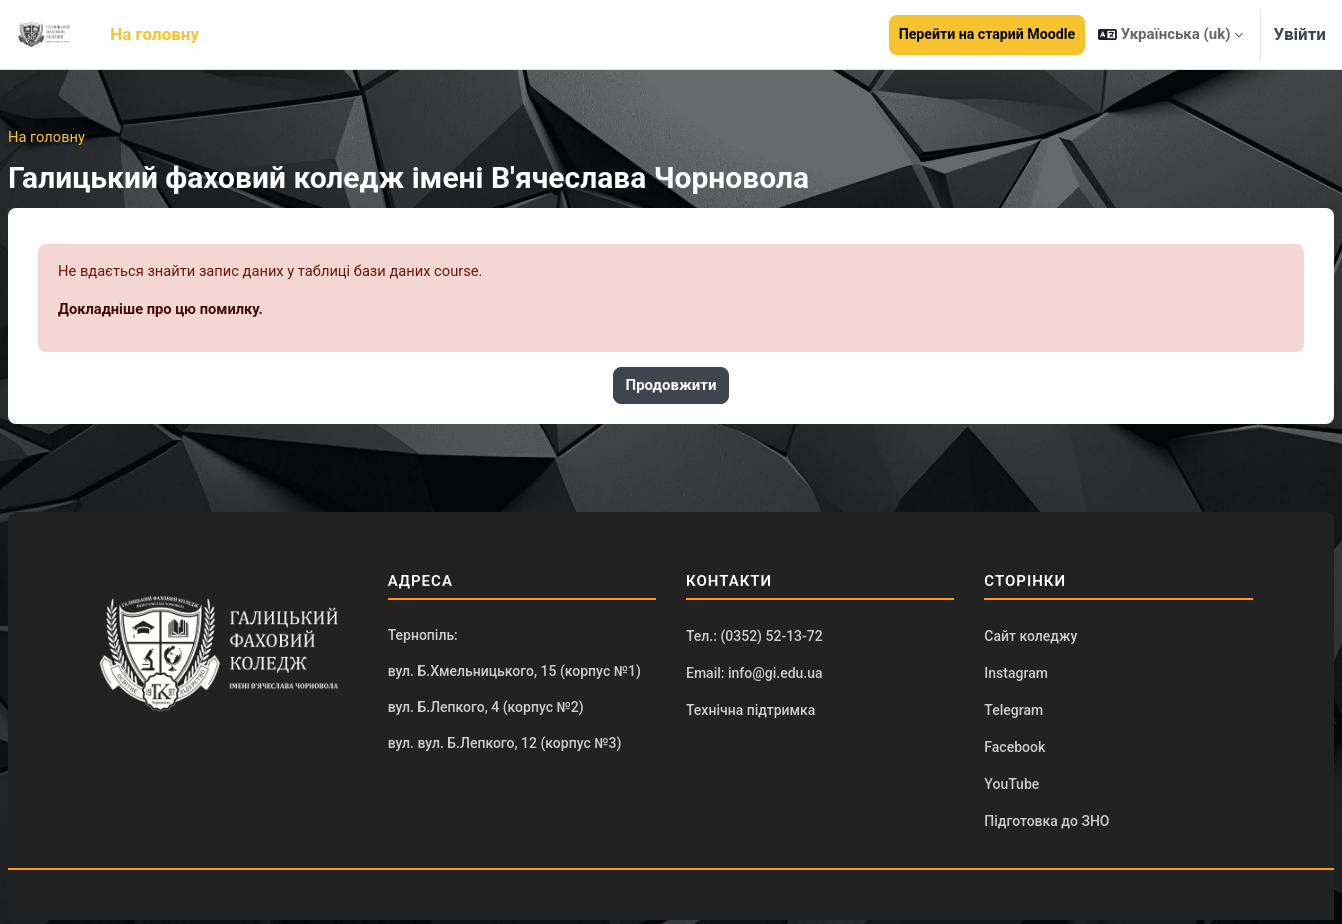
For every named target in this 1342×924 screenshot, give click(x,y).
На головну (47, 137)
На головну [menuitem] (154, 34)
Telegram (1013, 712)
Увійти (1299, 34)
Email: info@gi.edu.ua (754, 675)
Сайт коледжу (1030, 637)
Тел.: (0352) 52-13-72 (754, 637)
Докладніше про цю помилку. (162, 310)
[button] (1170, 34)
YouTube (1011, 787)
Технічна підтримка (750, 712)
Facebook (1014, 750)
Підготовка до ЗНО (1046, 825)
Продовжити (671, 387)
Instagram (1016, 675)
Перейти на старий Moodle (987, 34)
